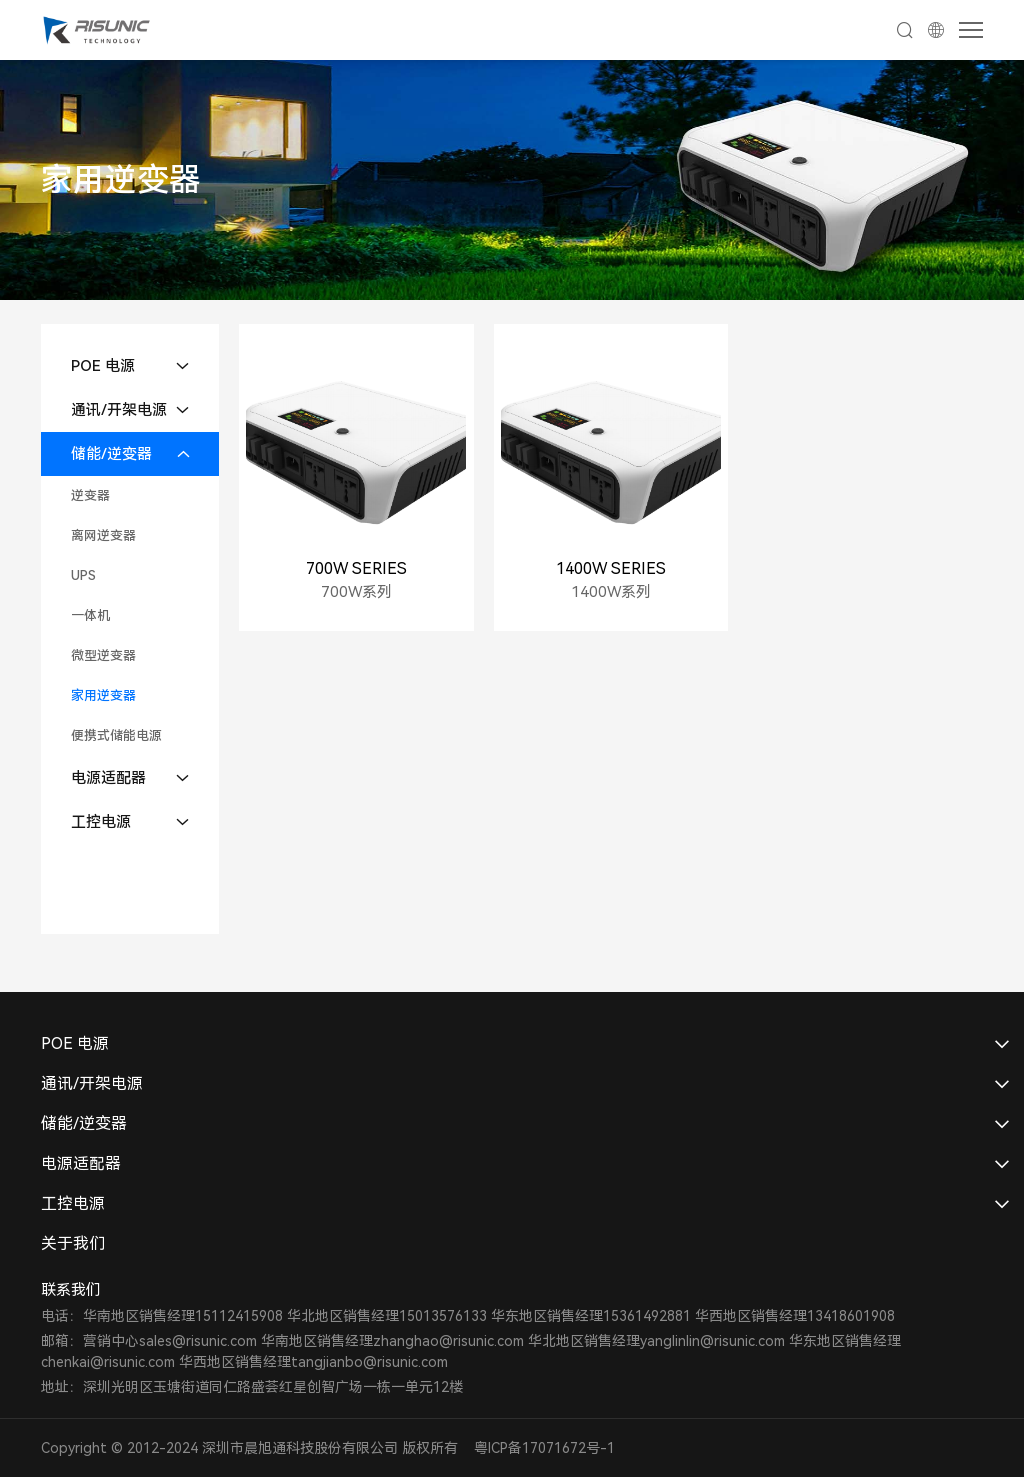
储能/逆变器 (111, 454)
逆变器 (90, 495)
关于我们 (73, 1243)
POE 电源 (103, 366)
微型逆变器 (103, 655)
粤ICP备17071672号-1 (544, 1448)
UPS (83, 575)
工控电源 (101, 822)
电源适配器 (108, 778)
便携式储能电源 (116, 735)
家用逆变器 (103, 695)
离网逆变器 (103, 535)
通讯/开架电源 (119, 410)
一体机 (90, 615)
